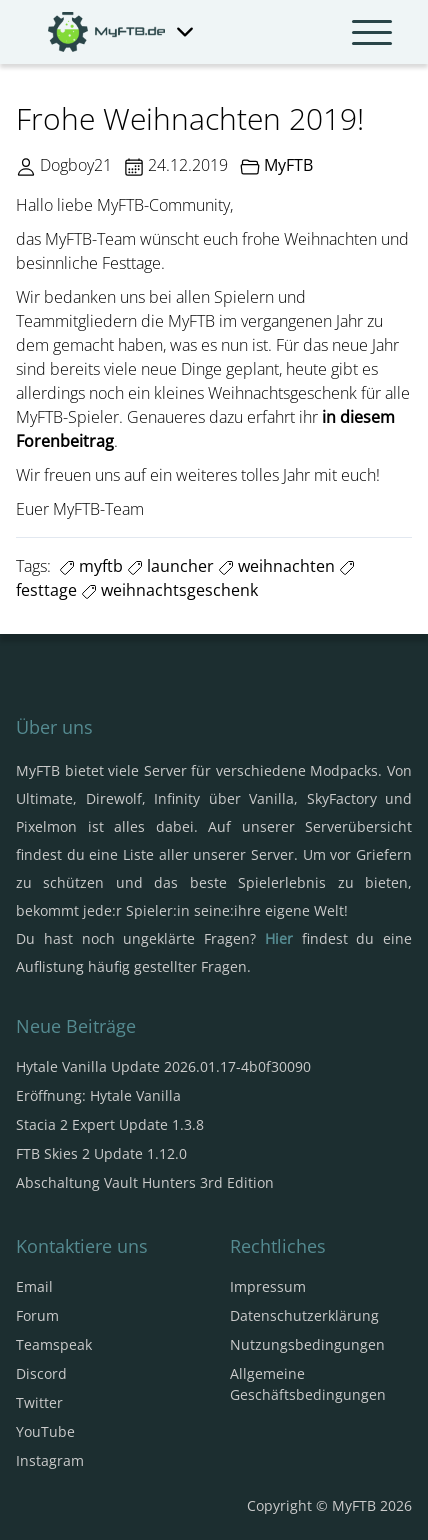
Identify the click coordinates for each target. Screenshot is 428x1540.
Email (34, 1286)
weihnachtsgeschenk (169, 590)
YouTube (45, 1431)
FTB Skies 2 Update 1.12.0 (101, 1153)
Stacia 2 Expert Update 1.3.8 (110, 1124)
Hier (279, 938)
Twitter (39, 1402)
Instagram (50, 1460)
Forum (37, 1315)
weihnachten (276, 566)
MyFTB (288, 165)
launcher (170, 566)
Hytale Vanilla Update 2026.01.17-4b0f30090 (163, 1066)
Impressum (268, 1286)
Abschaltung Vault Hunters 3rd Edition (145, 1182)
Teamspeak (54, 1344)
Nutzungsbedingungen (307, 1344)
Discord (41, 1373)
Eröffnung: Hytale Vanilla (98, 1095)
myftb (91, 566)
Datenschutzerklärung (304, 1315)
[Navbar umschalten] (372, 32)
